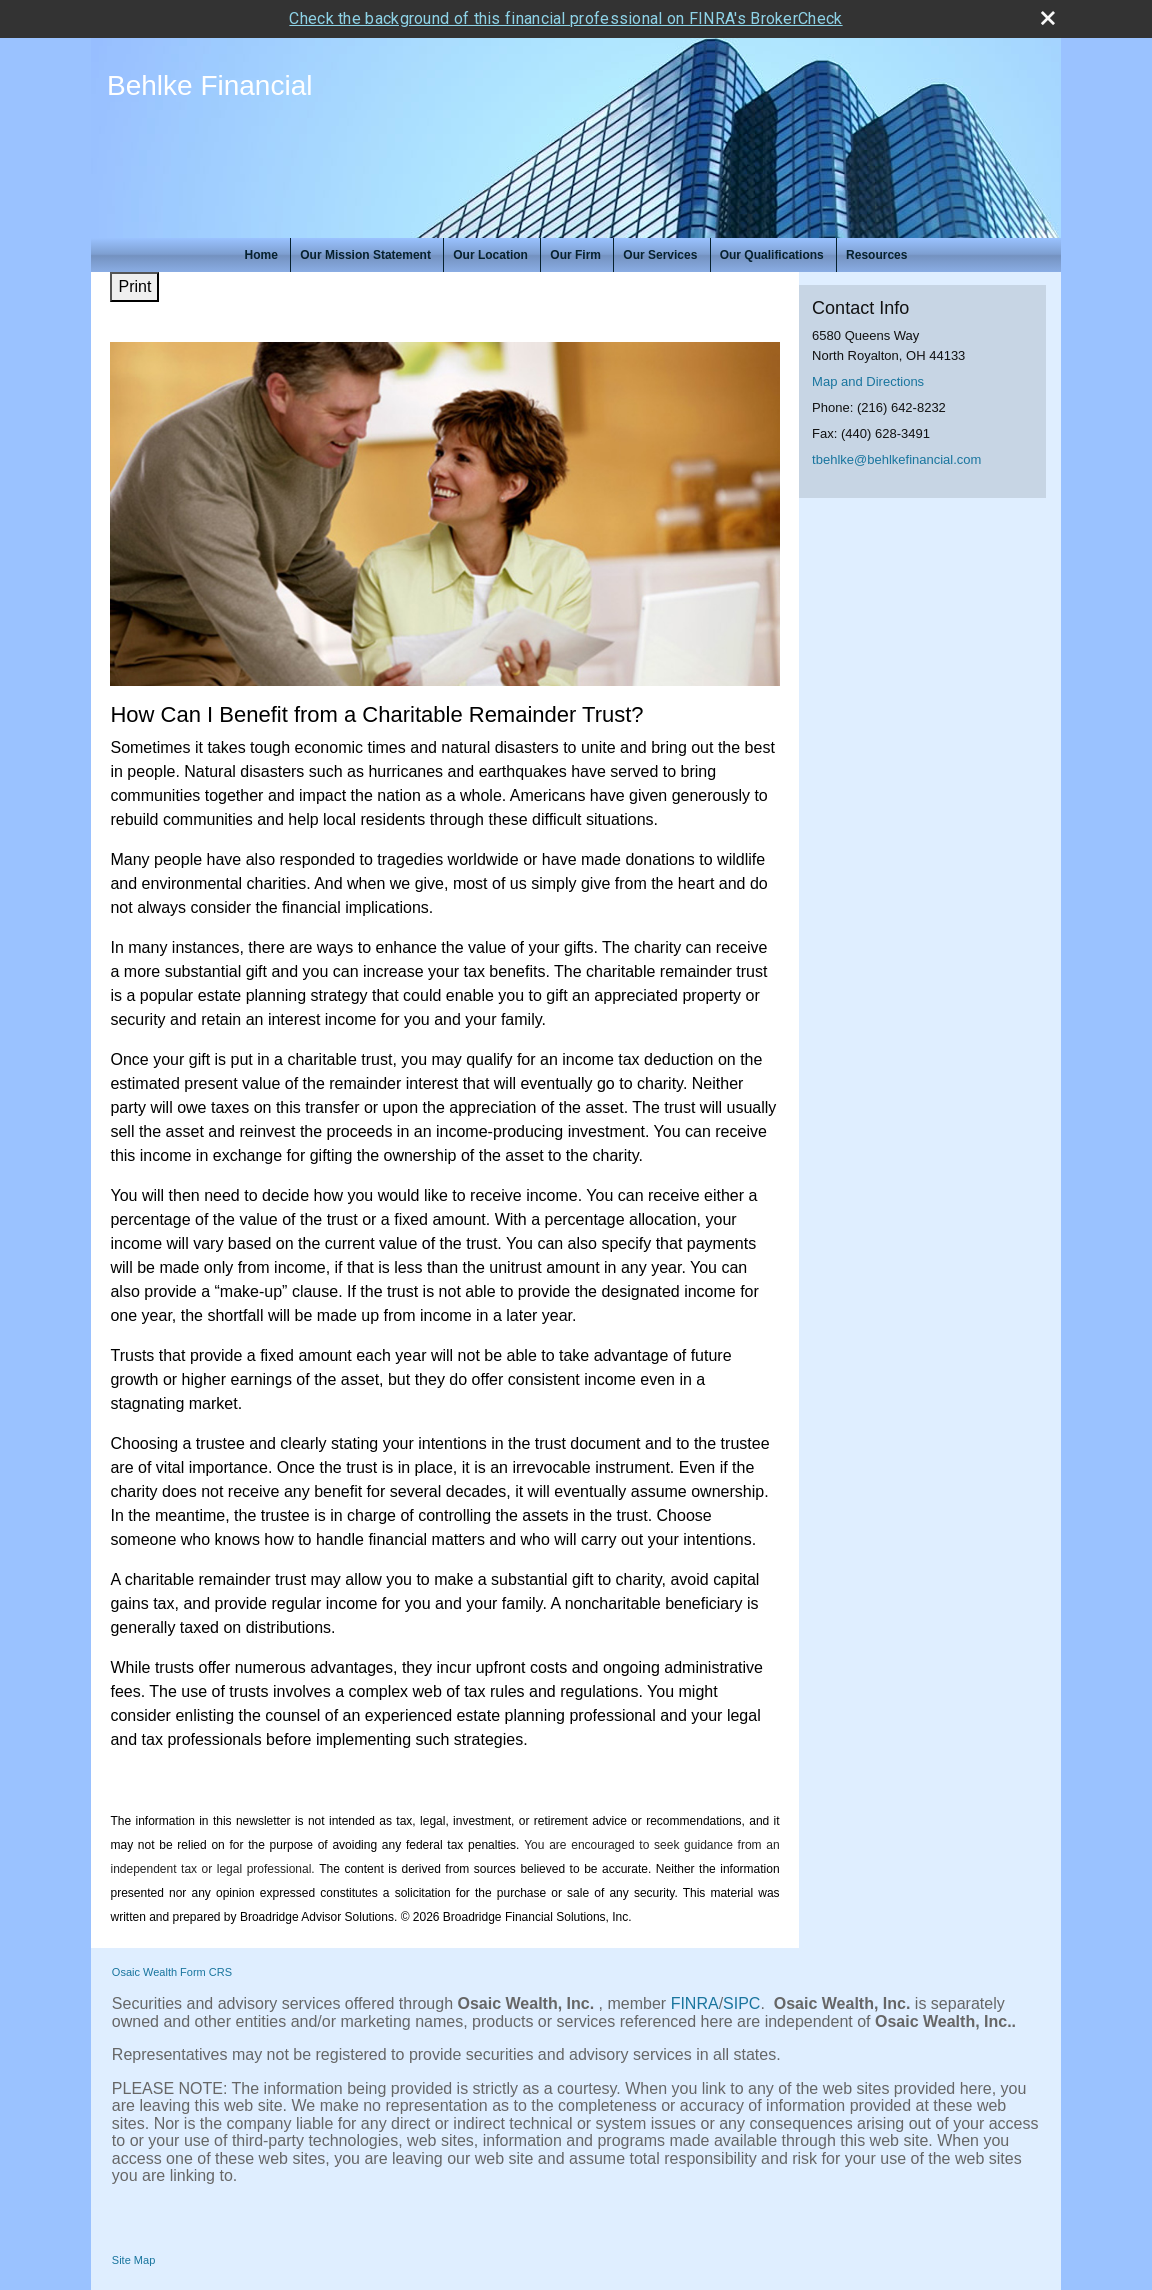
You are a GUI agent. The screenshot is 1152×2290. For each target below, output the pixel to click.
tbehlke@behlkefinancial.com (896, 459)
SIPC (741, 2003)
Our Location (490, 255)
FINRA (695, 2003)
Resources (876, 255)
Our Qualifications (772, 255)
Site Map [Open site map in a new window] (133, 2260)
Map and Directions (868, 381)
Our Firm (575, 255)
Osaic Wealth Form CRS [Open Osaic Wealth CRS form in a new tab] (172, 1972)
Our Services (660, 255)
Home (261, 255)
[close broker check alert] (1048, 18)
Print (134, 286)
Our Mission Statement (365, 255)
